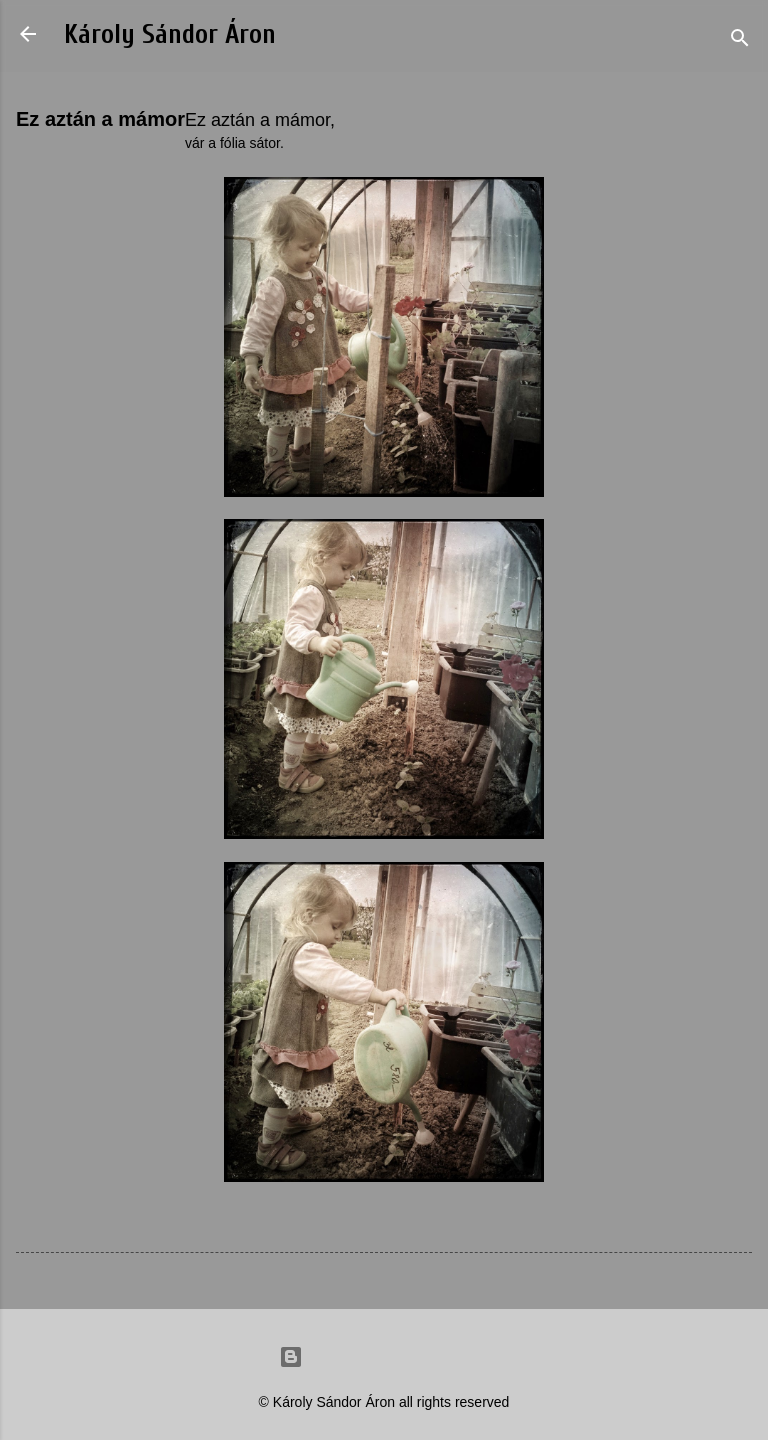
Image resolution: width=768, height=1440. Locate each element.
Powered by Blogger (384, 1357)
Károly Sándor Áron (170, 34)
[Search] (740, 40)
